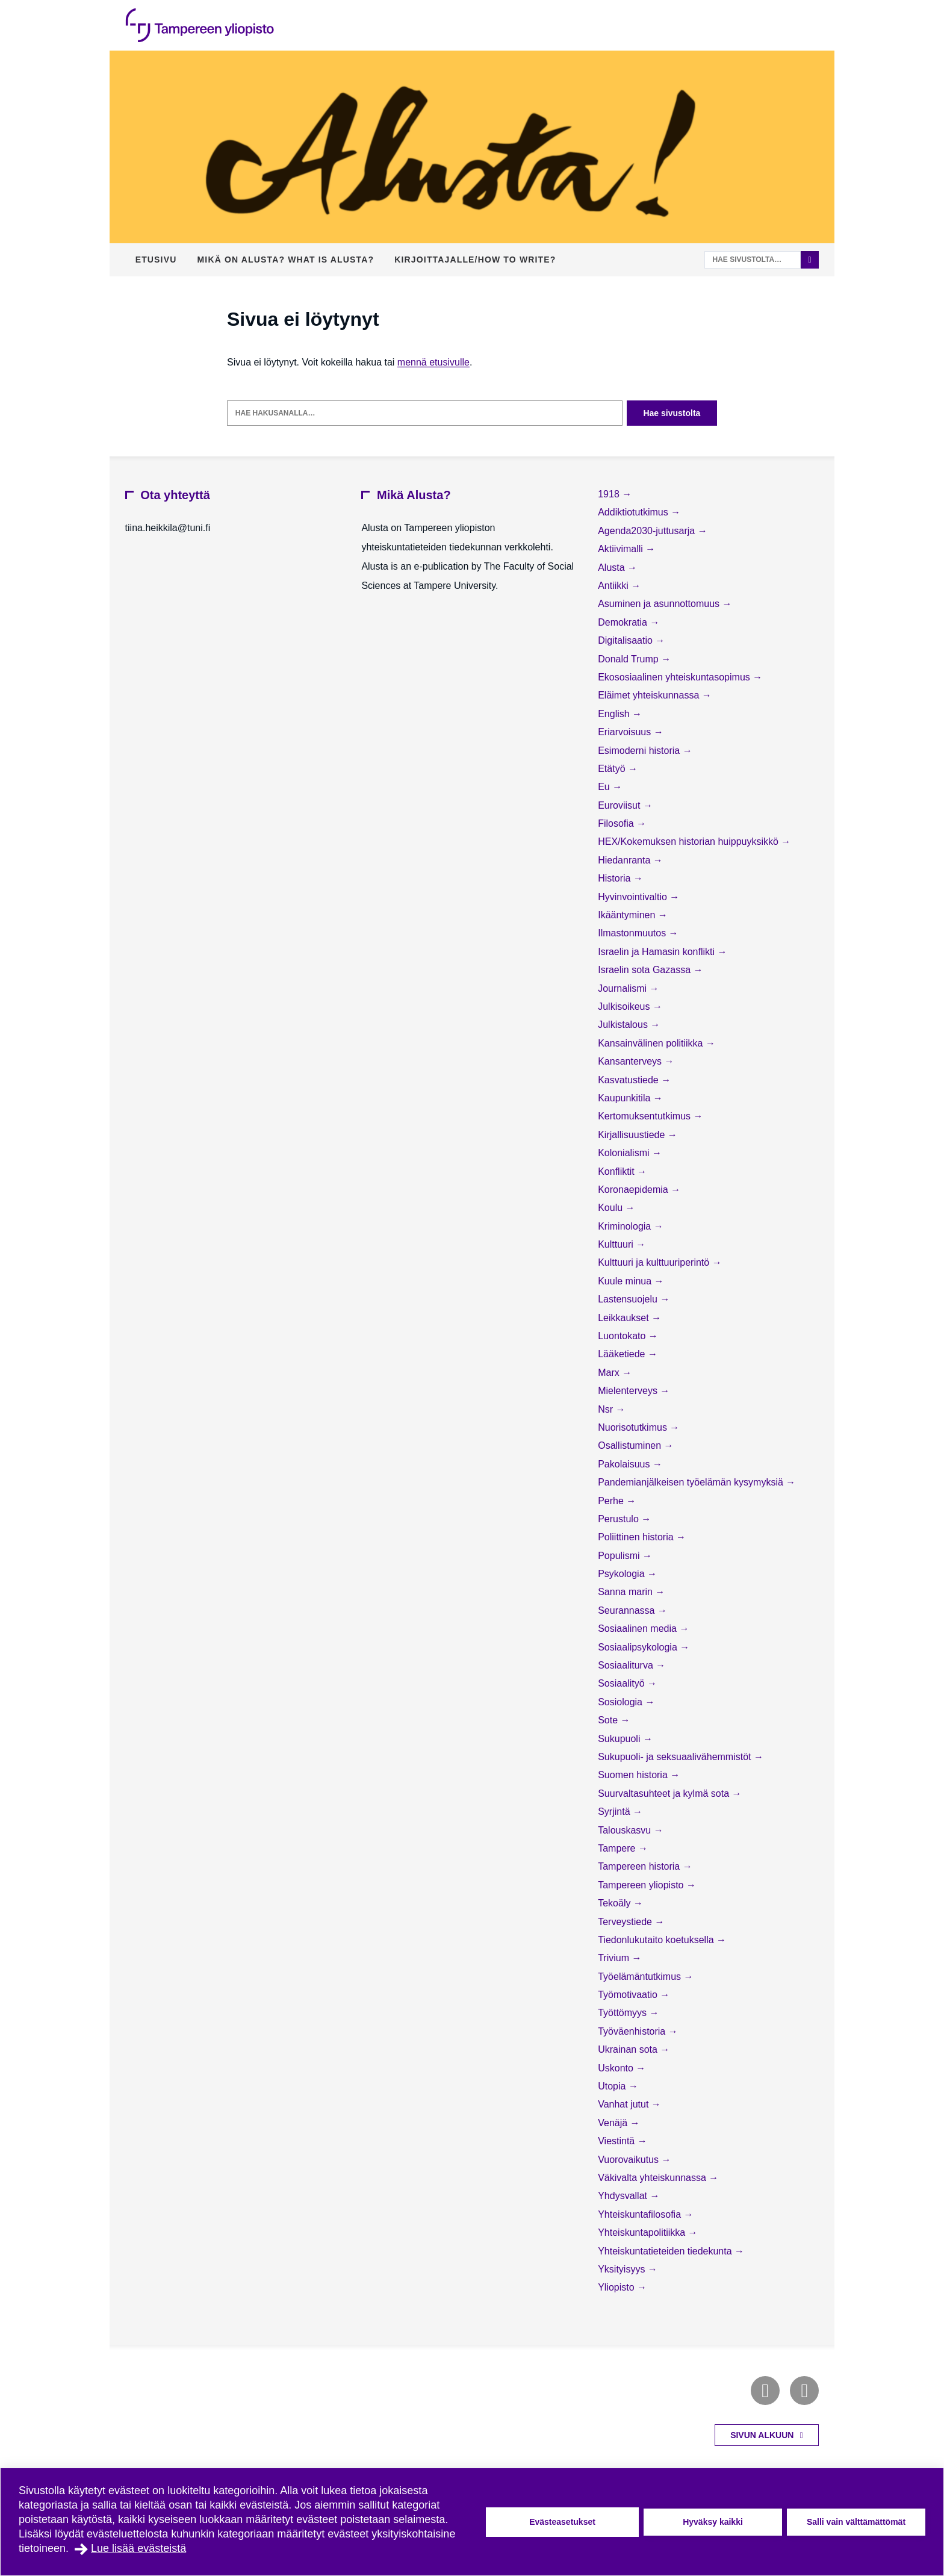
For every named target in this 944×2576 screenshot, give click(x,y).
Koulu (611, 1207)
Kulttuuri (617, 1244)
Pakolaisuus (625, 1464)
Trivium (615, 1958)
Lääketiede (623, 1354)
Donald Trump (629, 659)
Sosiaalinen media (638, 1628)
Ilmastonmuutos (633, 933)
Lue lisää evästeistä (138, 2548)
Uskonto (617, 2068)
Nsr (606, 1409)
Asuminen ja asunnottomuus (660, 604)
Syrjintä (615, 1811)
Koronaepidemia (634, 1189)
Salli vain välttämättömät (856, 2522)
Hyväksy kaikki (713, 2522)
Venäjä (614, 2123)
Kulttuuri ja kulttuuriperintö (655, 1262)
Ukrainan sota (629, 2049)
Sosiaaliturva (627, 1665)
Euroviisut (620, 805)
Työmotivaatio (629, 1995)
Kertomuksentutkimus (645, 1116)
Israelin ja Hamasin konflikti (657, 952)
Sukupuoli (620, 1739)
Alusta (612, 567)
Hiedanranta (625, 860)
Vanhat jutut (624, 2104)
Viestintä (618, 2141)
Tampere (618, 1848)
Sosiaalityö (622, 1683)
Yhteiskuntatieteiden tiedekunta (666, 2251)
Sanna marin (626, 1592)
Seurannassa (627, 1610)
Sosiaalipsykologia (639, 1647)
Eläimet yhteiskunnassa (650, 695)
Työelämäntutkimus (640, 1976)
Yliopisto (617, 2287)
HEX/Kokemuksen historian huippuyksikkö (689, 841)
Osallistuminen (630, 1445)
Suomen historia (634, 1775)
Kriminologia (625, 1226)
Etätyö (613, 769)
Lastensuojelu (629, 1299)
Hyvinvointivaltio (633, 897)
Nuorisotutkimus (633, 1427)
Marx (610, 1372)
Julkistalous (624, 1024)
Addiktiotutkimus (634, 512)
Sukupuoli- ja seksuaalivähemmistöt (676, 1757)
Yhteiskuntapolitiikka (643, 2232)
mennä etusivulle (433, 362)
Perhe (612, 1501)
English (615, 714)
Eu (605, 787)
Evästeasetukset (562, 2522)
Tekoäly (615, 1903)
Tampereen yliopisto (642, 1885)
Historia (615, 878)
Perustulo (619, 1519)
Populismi (620, 1556)
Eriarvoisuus (625, 732)
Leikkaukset (624, 1318)
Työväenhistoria (633, 2031)
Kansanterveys (631, 1061)
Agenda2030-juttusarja (647, 531)
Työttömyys (623, 2013)
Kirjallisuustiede (633, 1135)
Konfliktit (617, 1171)
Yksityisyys (623, 2269)
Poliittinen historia (637, 1537)
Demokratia (624, 622)
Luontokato (623, 1336)
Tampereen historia (640, 1866)
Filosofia (617, 823)
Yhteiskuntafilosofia (640, 2214)
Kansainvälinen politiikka (652, 1043)
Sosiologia (621, 1702)
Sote (609, 1720)
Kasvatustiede (629, 1080)
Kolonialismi (625, 1153)
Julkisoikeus (625, 1006)
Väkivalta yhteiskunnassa (653, 2178)
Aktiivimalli (621, 549)
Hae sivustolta (671, 413)
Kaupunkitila (625, 1098)
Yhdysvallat (624, 2196)
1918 (610, 494)
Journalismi (623, 988)
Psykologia (622, 1574)
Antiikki (614, 585)
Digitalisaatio (626, 640)
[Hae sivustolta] (752, 260)
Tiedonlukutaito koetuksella (657, 1940)
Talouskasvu (626, 1830)
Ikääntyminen (628, 915)
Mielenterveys (629, 1391)
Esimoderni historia (640, 750)
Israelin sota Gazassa (645, 970)
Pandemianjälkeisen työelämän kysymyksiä (692, 1482)
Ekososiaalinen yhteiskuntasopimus (675, 677)
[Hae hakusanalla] (425, 413)
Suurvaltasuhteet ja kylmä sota (664, 1793)
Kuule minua (626, 1281)
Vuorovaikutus (629, 2159)
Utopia (613, 2086)
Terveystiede (626, 1922)
